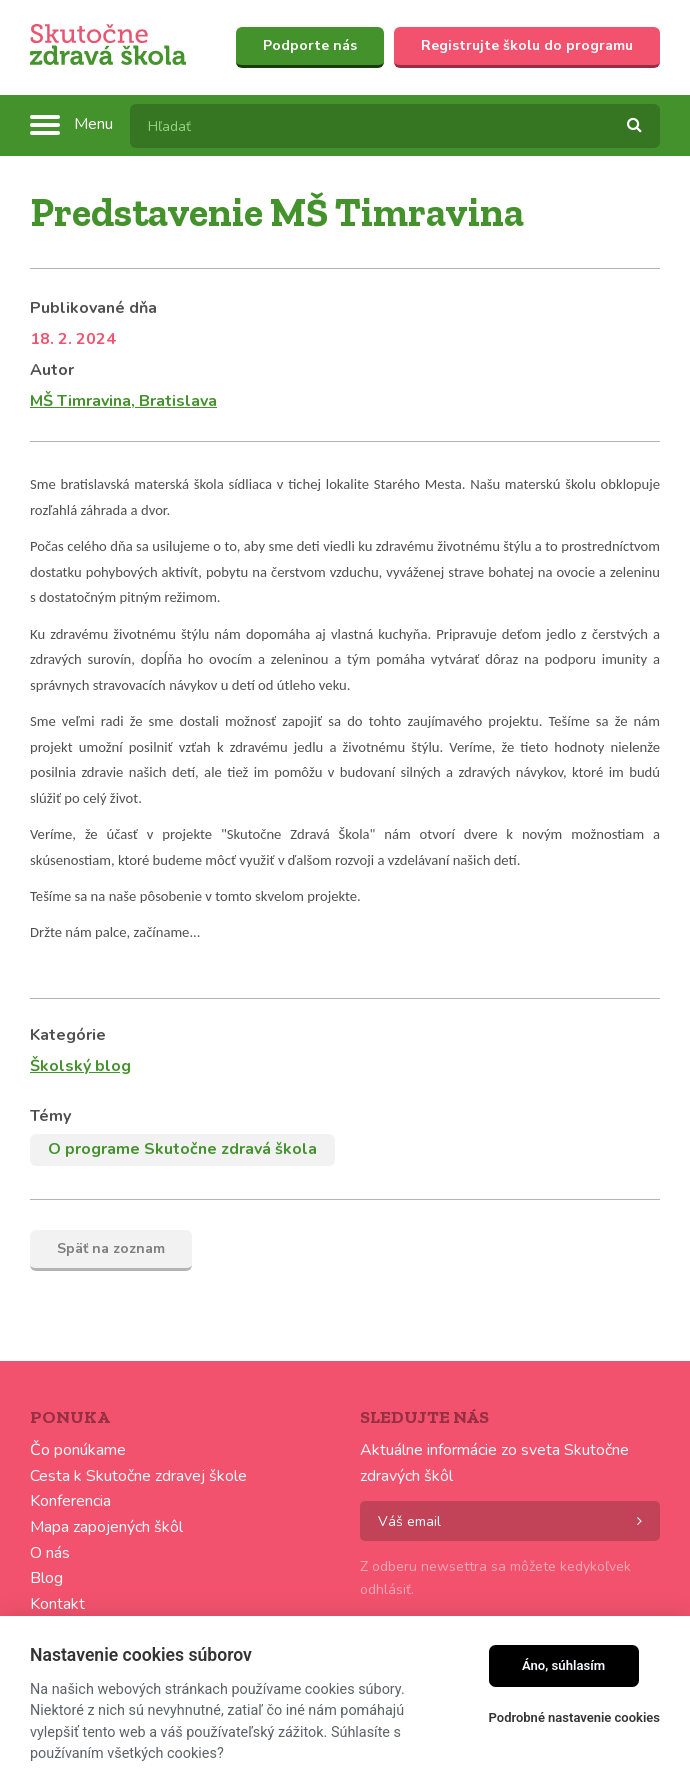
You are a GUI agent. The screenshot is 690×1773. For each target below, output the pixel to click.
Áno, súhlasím (563, 1665)
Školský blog (80, 1066)
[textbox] (395, 126)
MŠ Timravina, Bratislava (123, 401)
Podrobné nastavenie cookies (574, 1717)
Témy (50, 1116)
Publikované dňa (93, 308)
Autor (52, 370)
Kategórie (68, 1035)
